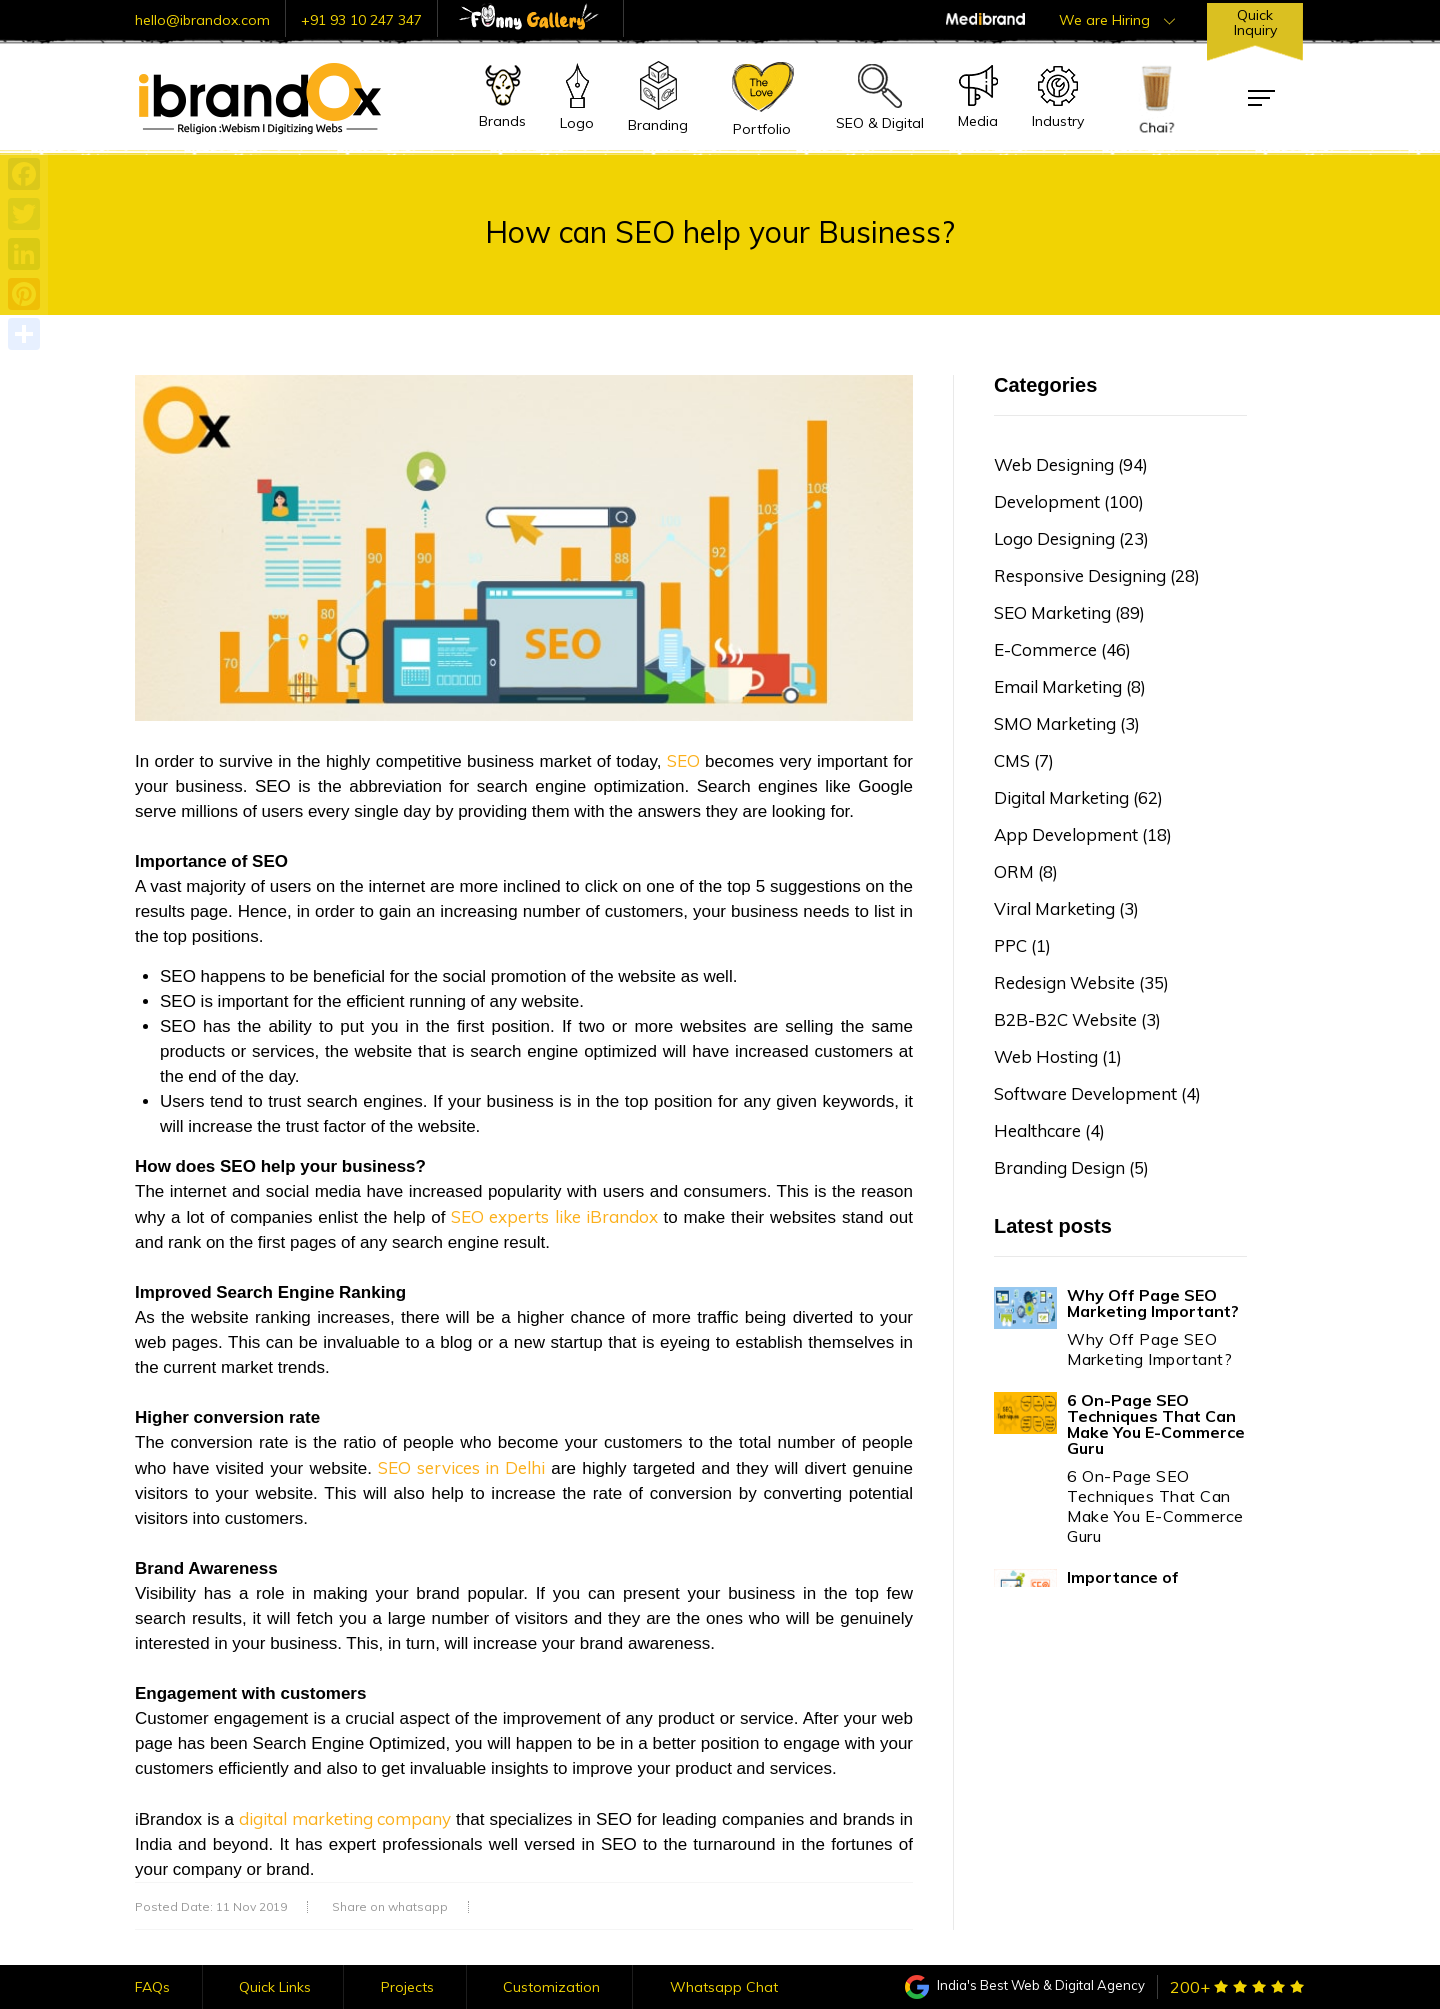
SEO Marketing (1069, 612)
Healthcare (1049, 1130)
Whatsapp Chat (724, 1987)
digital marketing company (345, 1818)
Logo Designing (1071, 538)
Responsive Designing (1097, 575)
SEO (683, 760)
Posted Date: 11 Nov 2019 (211, 1907)
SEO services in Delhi (461, 1467)
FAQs (152, 1987)
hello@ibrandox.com (202, 20)
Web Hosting (1058, 1056)
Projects (407, 1987)
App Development (1083, 834)
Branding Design (1071, 1167)
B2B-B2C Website (1077, 1019)
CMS (1024, 760)
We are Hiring (1117, 20)
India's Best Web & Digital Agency (1025, 1985)
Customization (551, 1987)
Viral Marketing (1066, 908)
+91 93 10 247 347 (361, 20)
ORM (1026, 871)
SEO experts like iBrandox (554, 1216)
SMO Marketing (1067, 723)
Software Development (1097, 1093)
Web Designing (1071, 464)
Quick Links (275, 1987)
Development (1069, 501)
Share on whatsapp (390, 1907)
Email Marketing (1070, 686)
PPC (1022, 945)
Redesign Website (1081, 982)
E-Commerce (1062, 649)
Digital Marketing (1078, 797)
